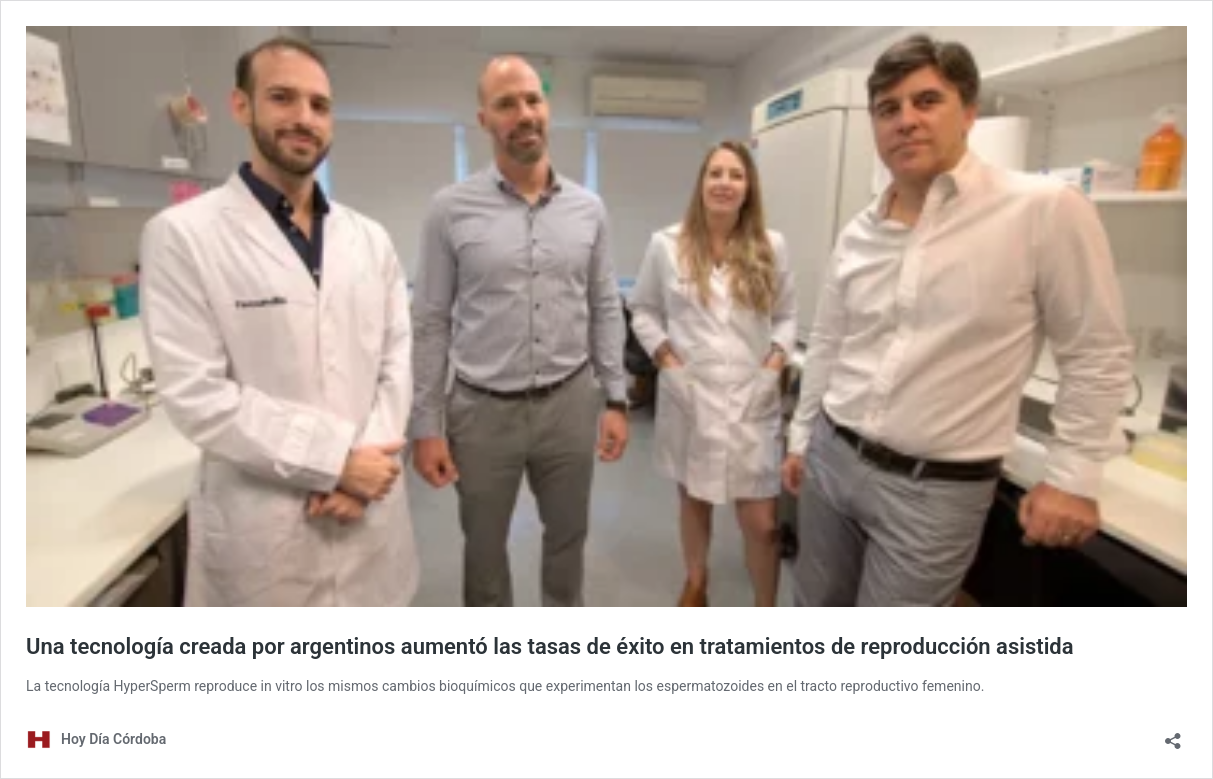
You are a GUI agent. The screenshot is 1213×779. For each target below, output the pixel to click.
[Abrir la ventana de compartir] (1173, 734)
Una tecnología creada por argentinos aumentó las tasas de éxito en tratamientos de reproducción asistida (550, 646)
